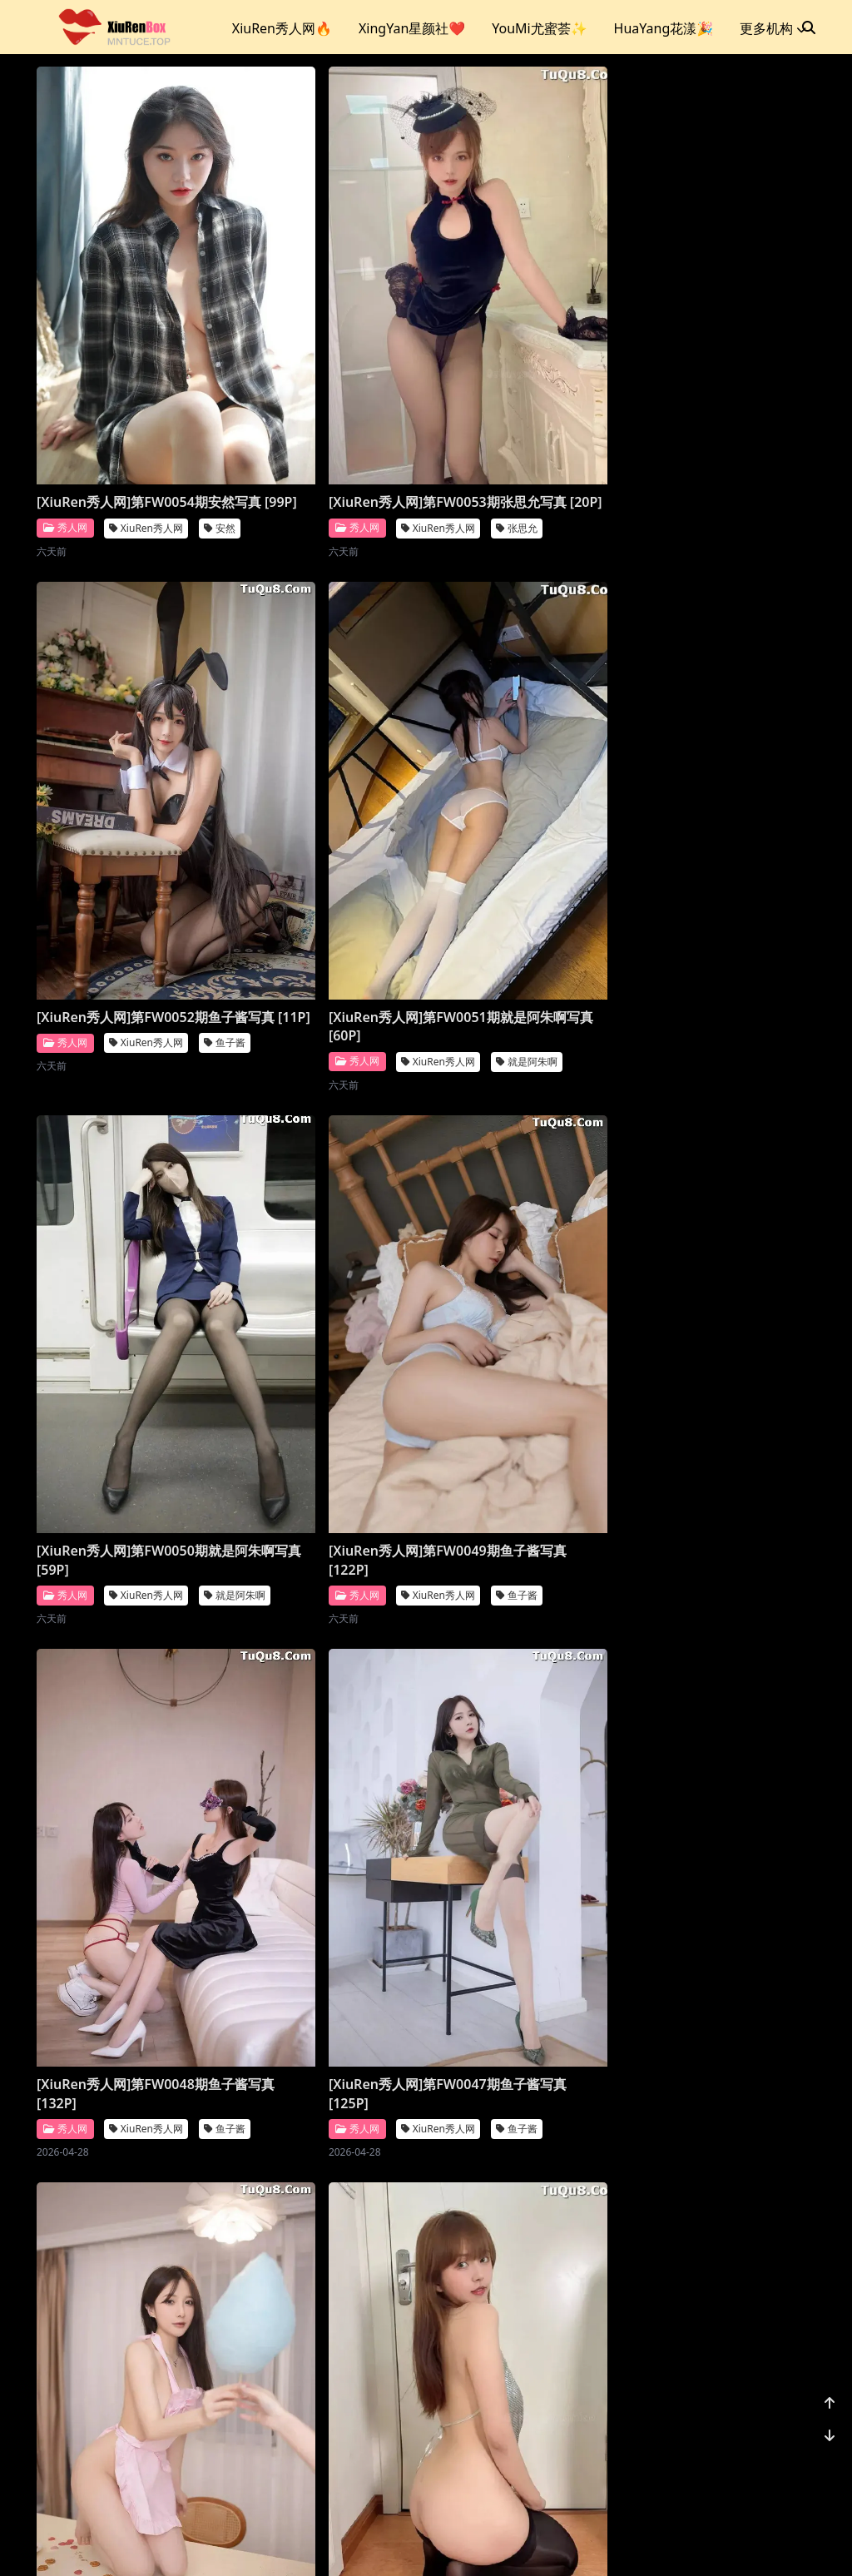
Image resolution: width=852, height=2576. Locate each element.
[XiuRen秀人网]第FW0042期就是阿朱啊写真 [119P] (129, 1957)
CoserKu (500, 2542)
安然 (219, 409)
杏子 (219, 2388)
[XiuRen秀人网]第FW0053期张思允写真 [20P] (329, 373)
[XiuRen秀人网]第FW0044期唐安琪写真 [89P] (329, 1561)
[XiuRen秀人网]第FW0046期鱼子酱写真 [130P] (529, 1165)
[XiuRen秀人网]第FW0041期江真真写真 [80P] (329, 1957)
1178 (764, 2457)
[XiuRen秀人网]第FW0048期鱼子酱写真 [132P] (129, 1165)
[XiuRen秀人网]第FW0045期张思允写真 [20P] (129, 1561)
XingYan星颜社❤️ (412, 28)
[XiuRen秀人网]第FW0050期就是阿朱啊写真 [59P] (329, 770)
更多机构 (773, 28)
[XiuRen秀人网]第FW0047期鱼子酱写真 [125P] (329, 1165)
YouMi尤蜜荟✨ (539, 28)
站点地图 (446, 2542)
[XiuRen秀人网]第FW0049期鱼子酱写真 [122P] (529, 770)
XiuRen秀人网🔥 (282, 28)
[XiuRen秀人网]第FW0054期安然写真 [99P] (129, 373)
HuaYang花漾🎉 (664, 28)
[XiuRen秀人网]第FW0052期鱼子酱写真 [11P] (529, 373)
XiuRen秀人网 (146, 409)
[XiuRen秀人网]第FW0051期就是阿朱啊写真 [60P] (129, 770)
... (725, 2457)
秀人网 (65, 408)
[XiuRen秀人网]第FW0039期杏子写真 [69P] (129, 2353)
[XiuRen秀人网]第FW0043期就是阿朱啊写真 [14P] (529, 1561)
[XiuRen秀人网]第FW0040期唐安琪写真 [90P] (529, 1957)
